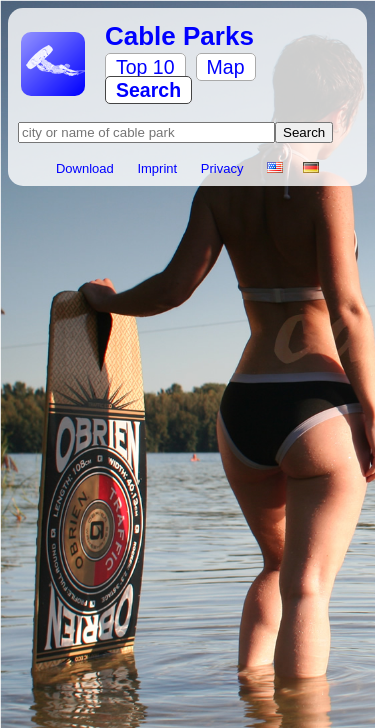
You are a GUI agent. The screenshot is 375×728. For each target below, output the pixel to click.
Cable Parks (179, 36)
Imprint (158, 168)
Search (148, 90)
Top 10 (145, 67)
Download (86, 168)
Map (226, 67)
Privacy (224, 168)
